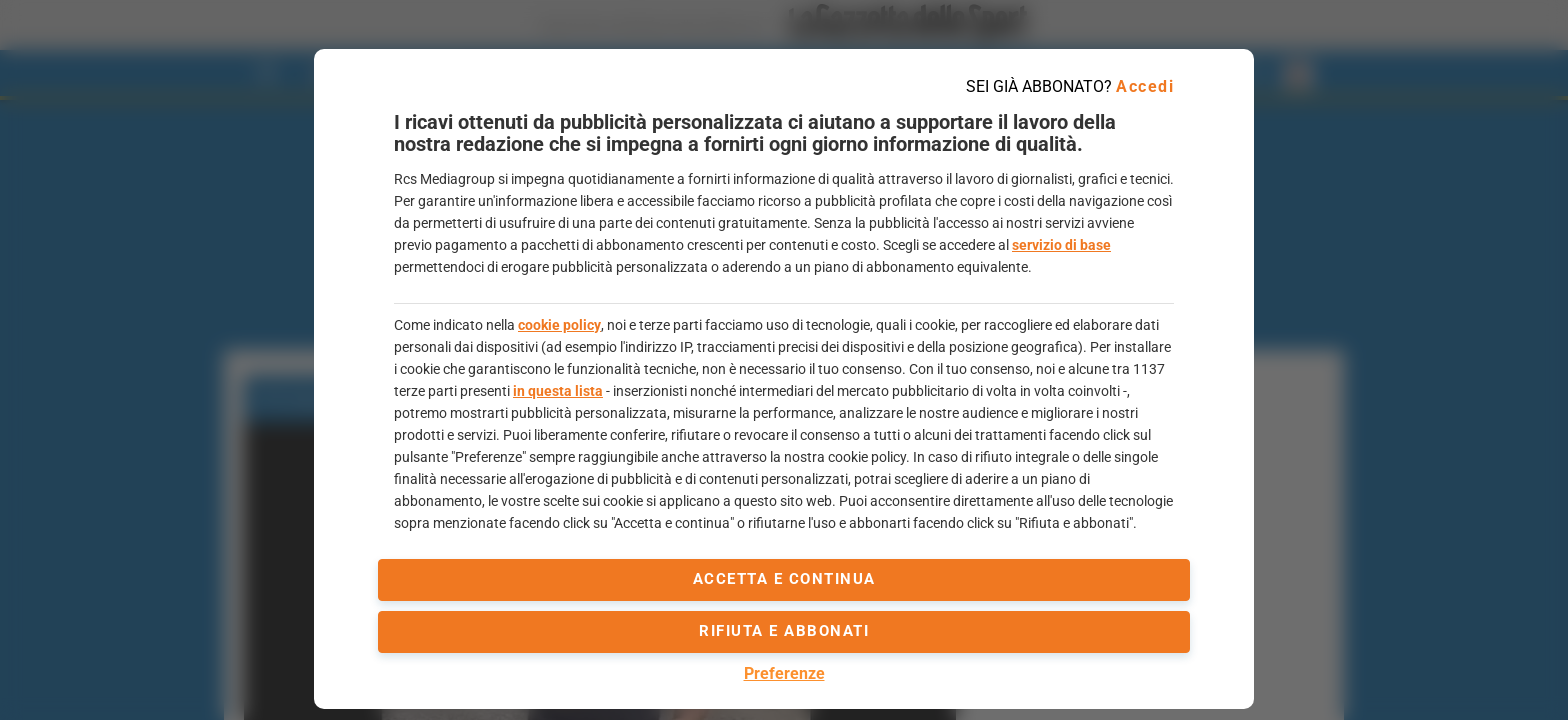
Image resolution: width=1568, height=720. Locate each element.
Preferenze (784, 673)
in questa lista (558, 391)
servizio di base (1061, 245)
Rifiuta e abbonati (784, 631)
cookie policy (559, 325)
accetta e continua (784, 579)
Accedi (1145, 86)
